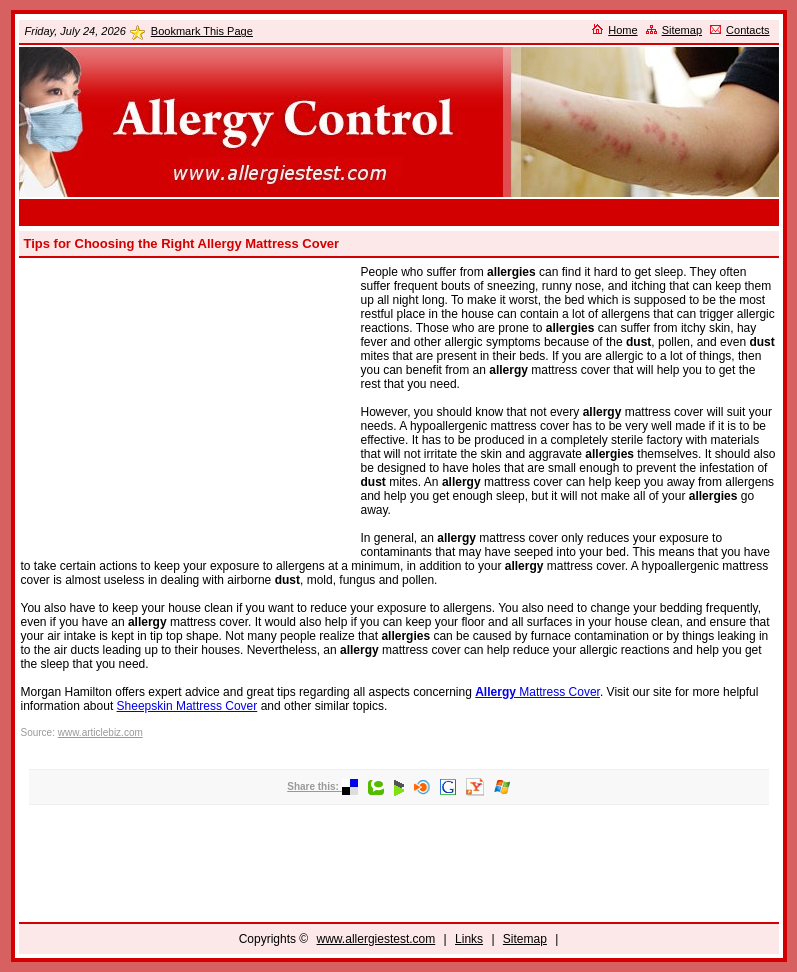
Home (622, 30)
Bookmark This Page (202, 31)
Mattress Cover (537, 692)
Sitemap (682, 30)
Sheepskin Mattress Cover (187, 706)
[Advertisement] (399, 212)
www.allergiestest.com (376, 939)
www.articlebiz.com (100, 732)
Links (469, 939)
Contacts (747, 30)
